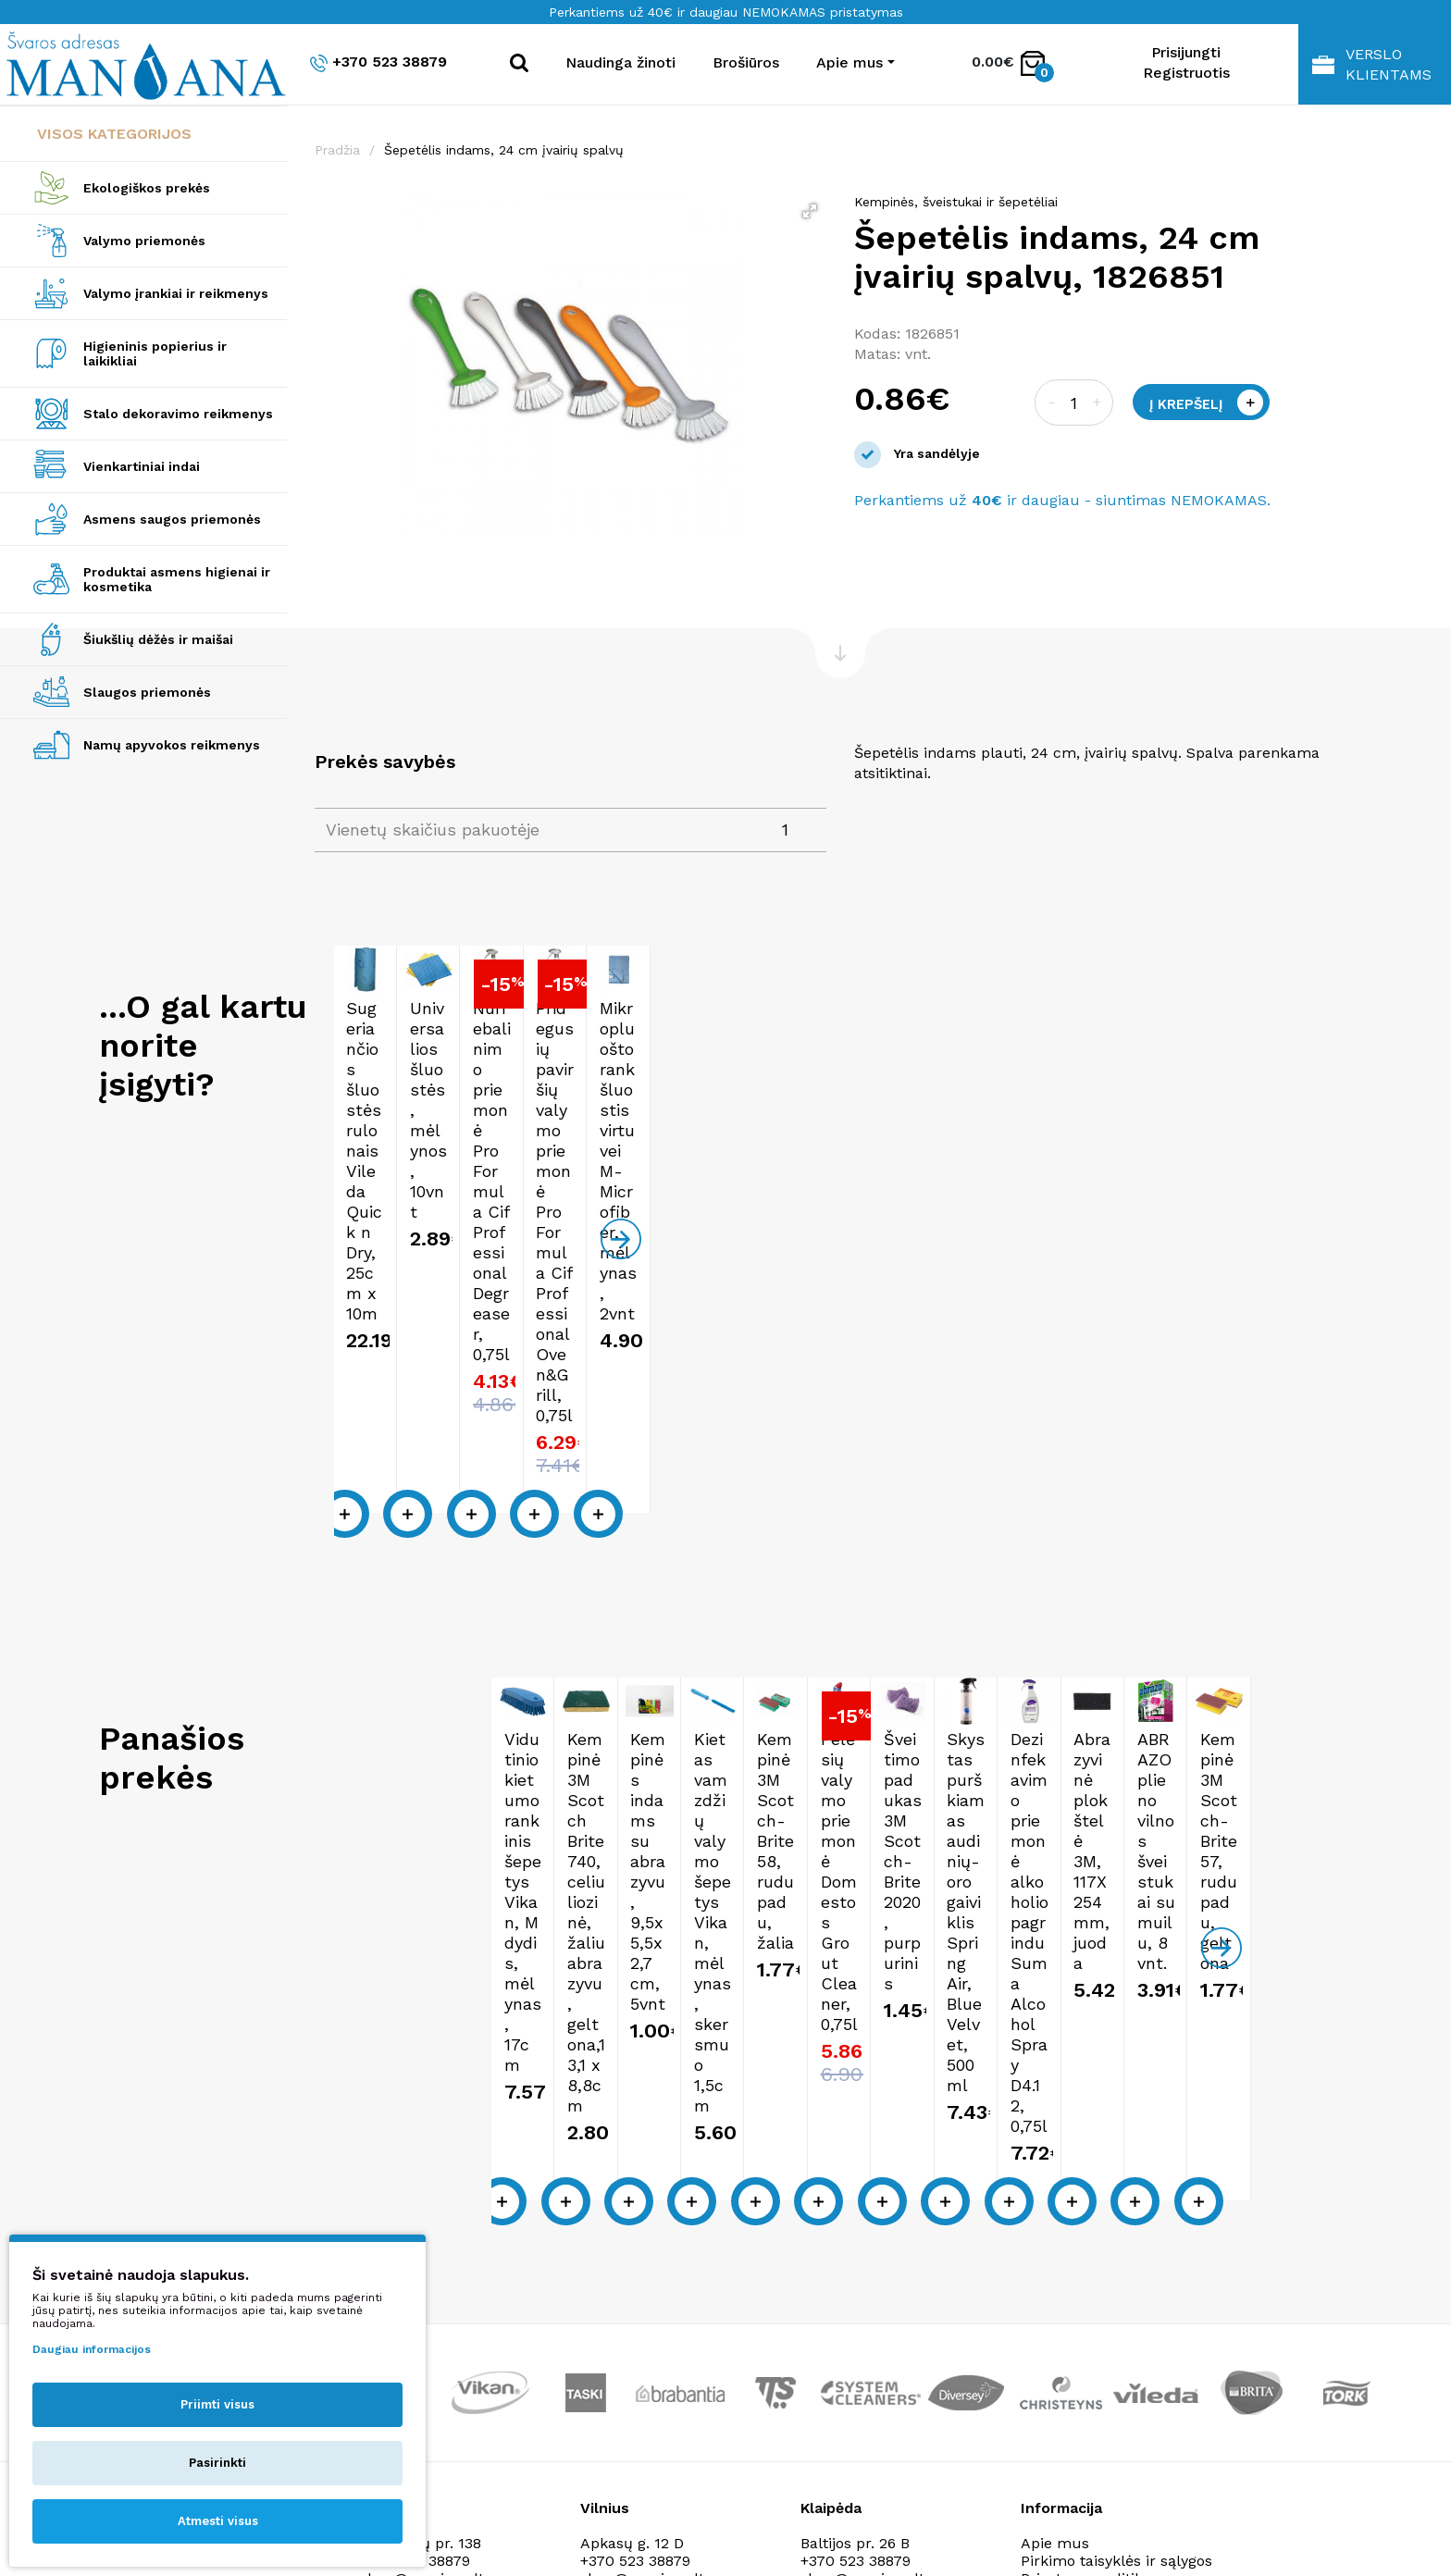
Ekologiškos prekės (146, 187)
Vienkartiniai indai (141, 466)
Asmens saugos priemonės (172, 519)
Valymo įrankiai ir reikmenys (175, 293)
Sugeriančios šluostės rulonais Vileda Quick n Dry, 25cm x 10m (453, 1226)
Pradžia (337, 149)
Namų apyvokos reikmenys (171, 744)
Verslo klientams (1372, 64)
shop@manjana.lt (642, 2275)
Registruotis (1186, 72)
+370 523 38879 (378, 62)
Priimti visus (217, 2404)
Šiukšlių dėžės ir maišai (158, 639)
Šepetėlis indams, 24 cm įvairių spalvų (504, 149)
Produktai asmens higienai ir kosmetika (176, 579)
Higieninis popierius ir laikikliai (155, 353)
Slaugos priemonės (147, 692)
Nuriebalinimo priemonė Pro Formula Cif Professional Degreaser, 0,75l (992, 1236)
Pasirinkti (217, 2463)
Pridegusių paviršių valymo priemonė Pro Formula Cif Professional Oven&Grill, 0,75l (1271, 1236)
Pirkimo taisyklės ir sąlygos (1116, 2257)
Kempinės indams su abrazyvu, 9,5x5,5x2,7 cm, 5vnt (999, 1782)
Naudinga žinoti (620, 62)
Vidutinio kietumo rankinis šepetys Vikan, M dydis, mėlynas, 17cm (464, 1782)
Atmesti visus (218, 2521)
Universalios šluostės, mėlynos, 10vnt (716, 1216)
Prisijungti (1186, 52)
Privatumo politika (1086, 2275)
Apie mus (1055, 2239)
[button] (810, 211)
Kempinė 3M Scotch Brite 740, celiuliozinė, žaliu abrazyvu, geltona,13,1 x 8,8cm (730, 1792)
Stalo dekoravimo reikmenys (178, 413)
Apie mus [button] (849, 62)
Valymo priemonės (144, 240)
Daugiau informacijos (91, 2349)
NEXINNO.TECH (1159, 2530)
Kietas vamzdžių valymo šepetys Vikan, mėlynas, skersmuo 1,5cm (1262, 1782)
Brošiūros (746, 62)
